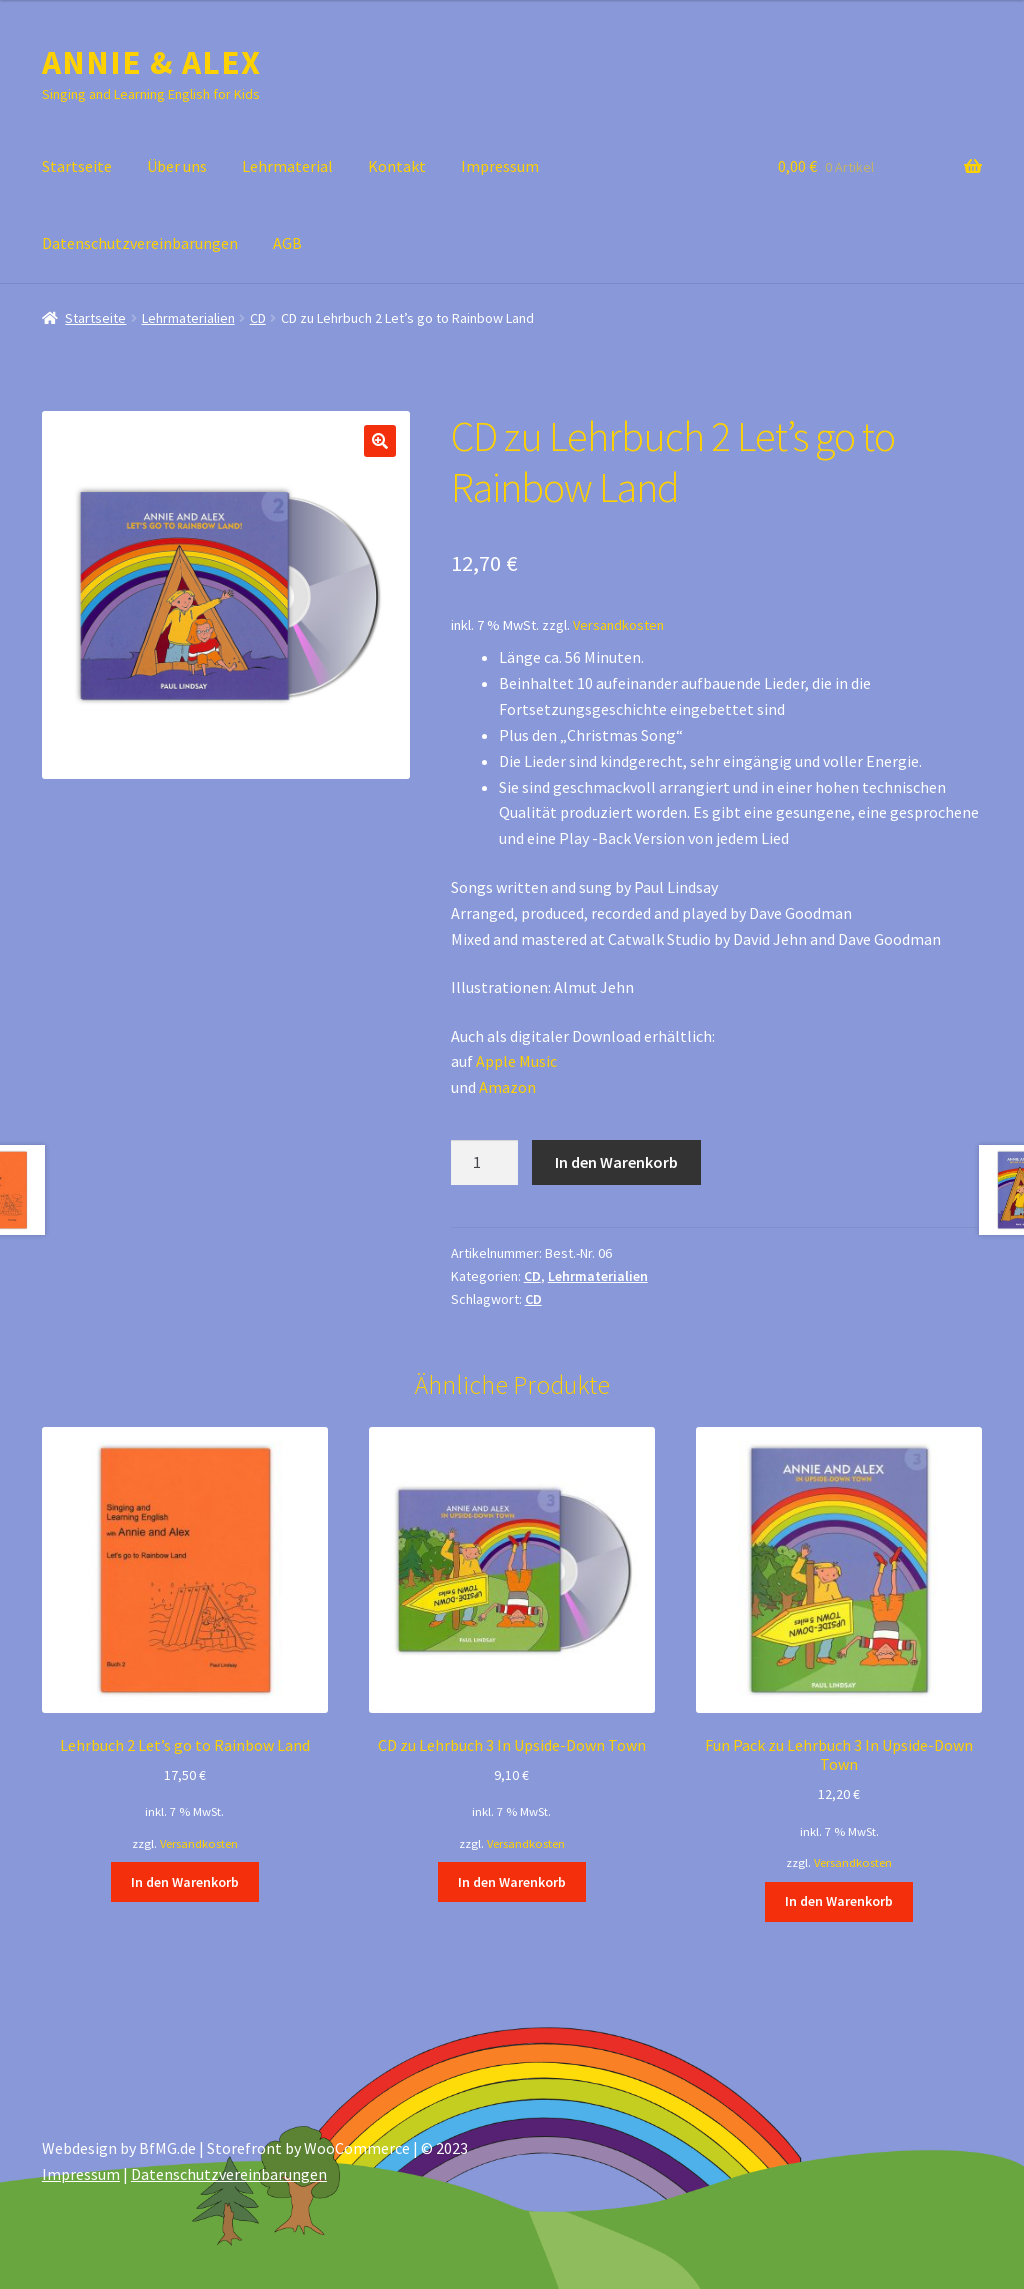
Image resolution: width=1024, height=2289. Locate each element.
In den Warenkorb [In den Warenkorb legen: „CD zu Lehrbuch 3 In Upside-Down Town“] (512, 1882)
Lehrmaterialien (188, 318)
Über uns (177, 166)
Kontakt (397, 166)
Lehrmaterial (287, 166)
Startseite (77, 166)
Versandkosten (618, 625)
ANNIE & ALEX (151, 62)
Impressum (500, 166)
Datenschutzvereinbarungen (140, 243)
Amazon (507, 1087)
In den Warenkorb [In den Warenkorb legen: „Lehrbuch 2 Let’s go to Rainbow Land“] (185, 1882)
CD (258, 318)
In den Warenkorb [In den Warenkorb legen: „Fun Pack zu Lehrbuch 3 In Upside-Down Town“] (839, 1901)
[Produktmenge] (485, 1163)
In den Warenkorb (616, 1162)
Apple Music (516, 1061)
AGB (287, 243)
